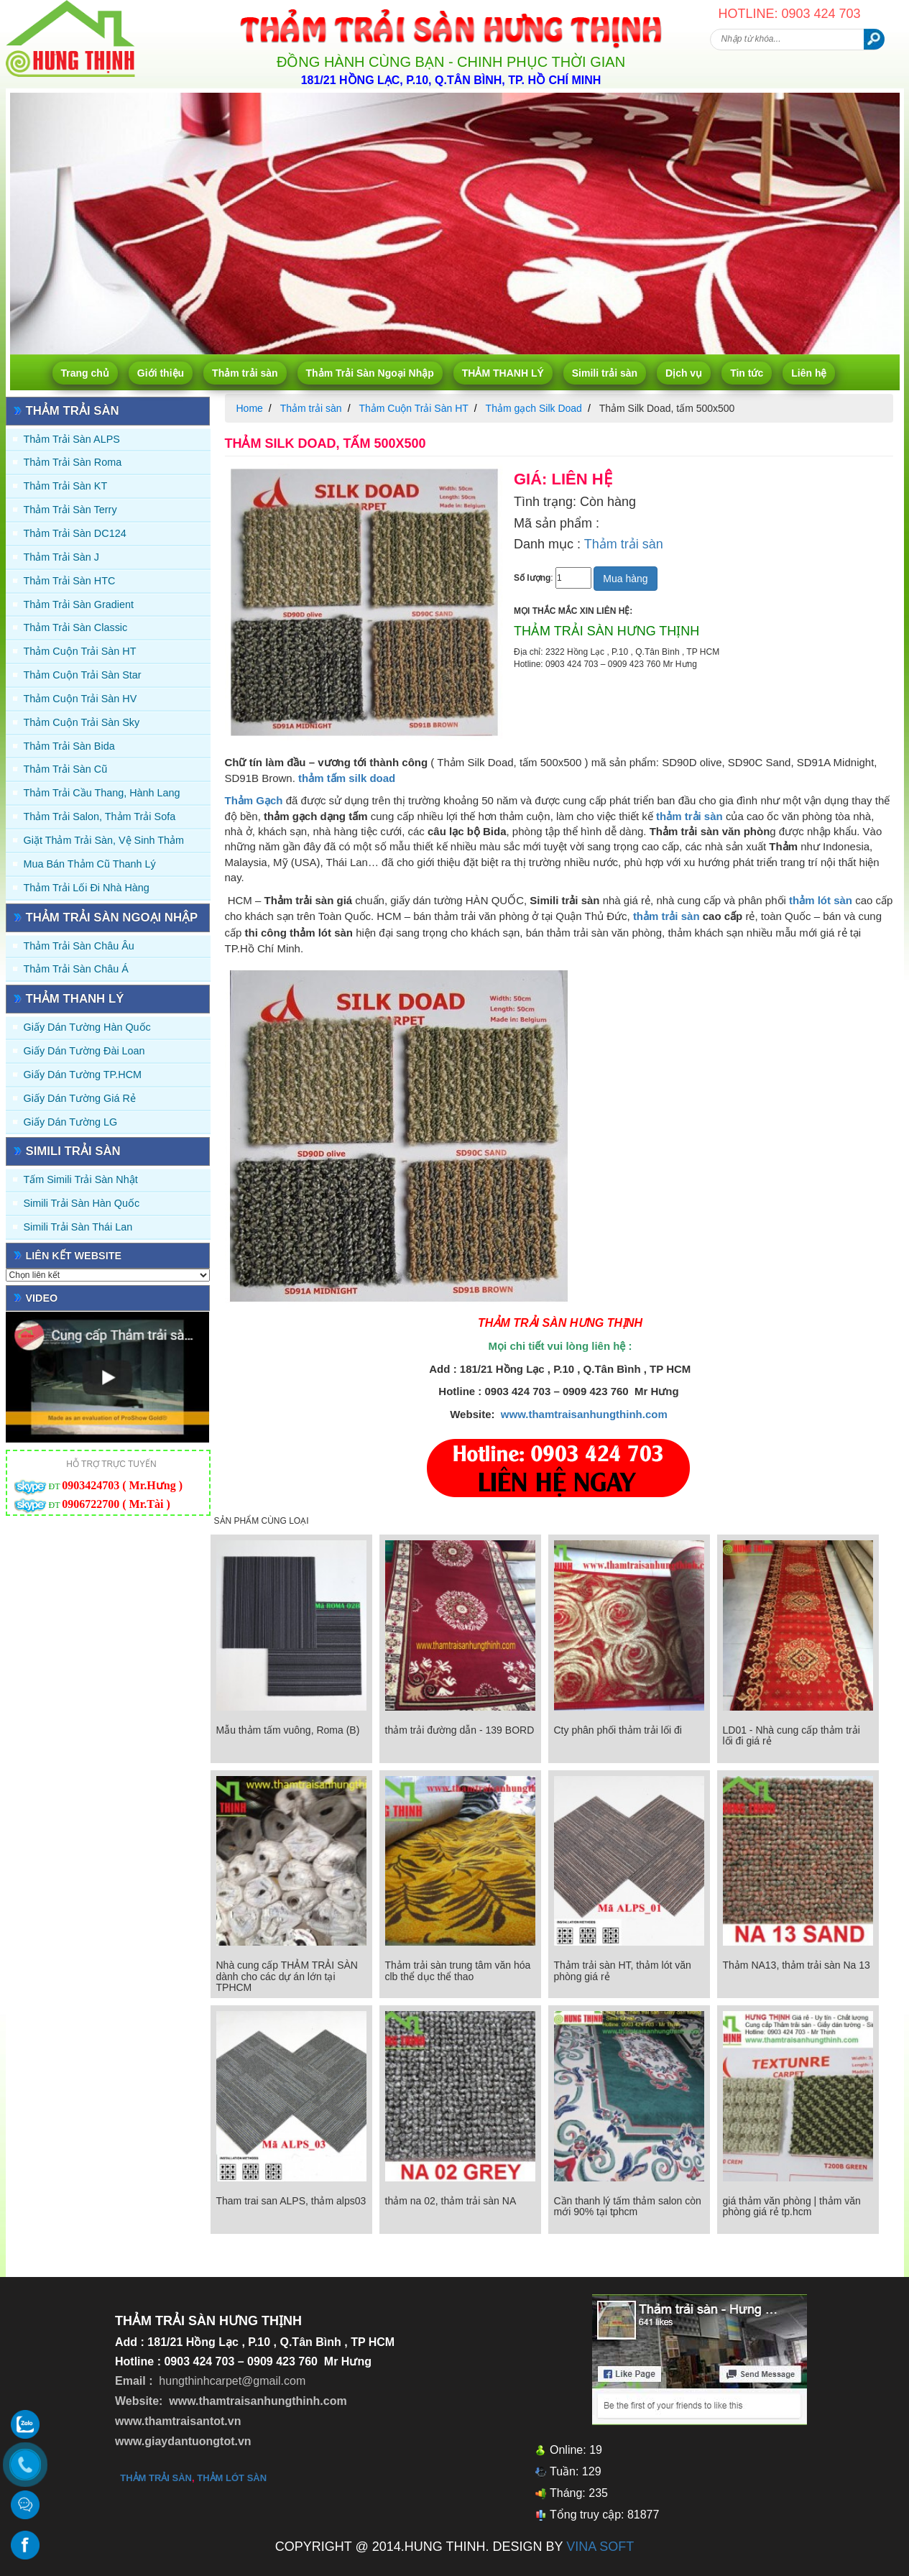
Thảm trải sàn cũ (66, 769)
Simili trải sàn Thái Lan (78, 1227)
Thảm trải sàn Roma (73, 462)
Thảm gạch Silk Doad (534, 408)
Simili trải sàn (604, 373)
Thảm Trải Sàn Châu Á (76, 969)
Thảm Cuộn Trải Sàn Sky (82, 722)
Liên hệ (808, 373)
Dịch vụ (683, 373)
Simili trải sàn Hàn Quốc (82, 1203)
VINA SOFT (600, 2546)
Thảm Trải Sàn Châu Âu (79, 946)
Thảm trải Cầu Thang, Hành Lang (102, 793)
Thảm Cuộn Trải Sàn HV (80, 698)
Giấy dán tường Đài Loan (84, 1051)
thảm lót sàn (232, 2477)
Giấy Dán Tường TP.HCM (83, 1074)
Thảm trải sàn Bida (69, 746)
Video (42, 1298)
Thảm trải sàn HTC (70, 580)
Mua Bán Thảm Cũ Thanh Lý (90, 864)
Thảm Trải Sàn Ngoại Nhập (370, 373)
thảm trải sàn (666, 916)
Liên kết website (74, 1255)
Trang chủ (85, 373)
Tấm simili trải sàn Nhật (81, 1179)
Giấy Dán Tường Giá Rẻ (80, 1098)
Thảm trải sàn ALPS (72, 439)
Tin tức (746, 373)
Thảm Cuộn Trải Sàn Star (83, 675)
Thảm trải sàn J (62, 557)
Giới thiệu (160, 373)
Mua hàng (625, 578)
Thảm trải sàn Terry (70, 509)
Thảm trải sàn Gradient (79, 604)
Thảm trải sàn (244, 373)
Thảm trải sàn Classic (76, 627)
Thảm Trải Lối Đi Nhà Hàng (86, 887)
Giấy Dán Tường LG (71, 1122)
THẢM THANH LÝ (503, 373)
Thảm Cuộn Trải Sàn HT (80, 651)
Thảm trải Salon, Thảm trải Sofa (100, 816)
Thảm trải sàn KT (66, 486)
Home (249, 408)
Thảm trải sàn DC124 (75, 533)
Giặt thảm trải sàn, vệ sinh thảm (104, 840)
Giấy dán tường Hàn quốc (87, 1027)
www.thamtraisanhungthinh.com (584, 1414)
